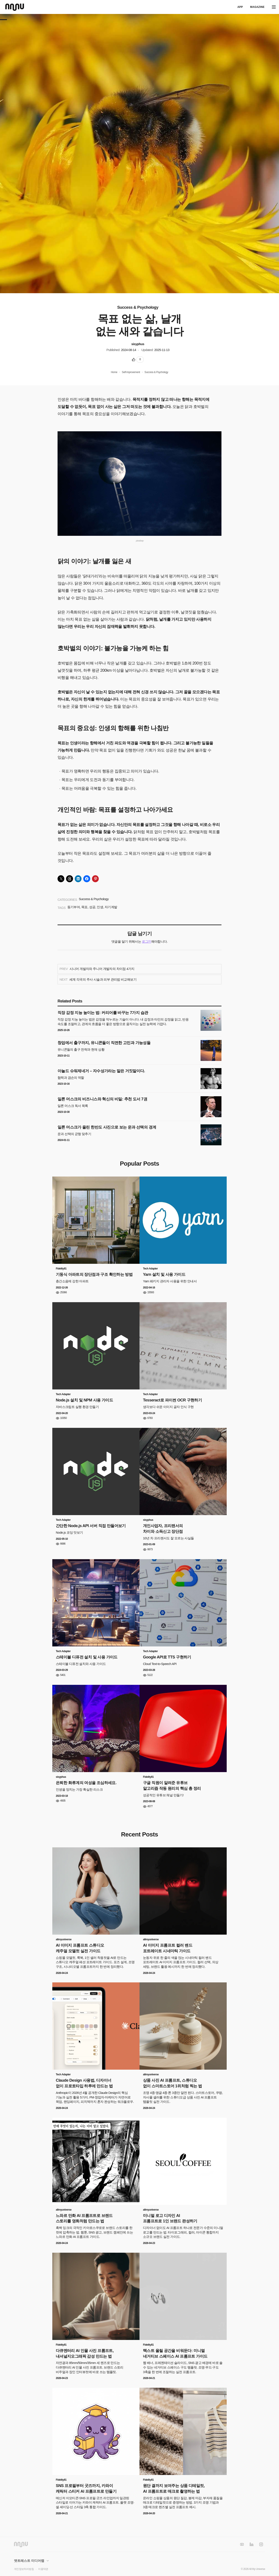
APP (240, 7)
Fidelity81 (61, 1268)
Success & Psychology (137, 307)
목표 (84, 907)
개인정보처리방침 (24, 2569)
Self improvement (131, 372)
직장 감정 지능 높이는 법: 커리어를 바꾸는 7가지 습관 (103, 1012)
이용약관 (43, 2569)
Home (114, 372)
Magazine (257, 7)
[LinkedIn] (251, 2544)
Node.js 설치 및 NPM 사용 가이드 (84, 1400)
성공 (92, 907)
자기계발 (111, 907)
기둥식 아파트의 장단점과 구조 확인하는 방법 (94, 1274)
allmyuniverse (63, 1939)
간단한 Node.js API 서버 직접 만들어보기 (91, 1525)
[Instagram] (261, 2544)
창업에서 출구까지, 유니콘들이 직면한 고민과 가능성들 (104, 1042)
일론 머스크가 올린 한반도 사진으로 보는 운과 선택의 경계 (107, 1127)
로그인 (146, 941)
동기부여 (73, 907)
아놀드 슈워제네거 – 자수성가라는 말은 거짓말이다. (101, 1071)
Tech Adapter (150, 1268)
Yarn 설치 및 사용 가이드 (164, 1274)
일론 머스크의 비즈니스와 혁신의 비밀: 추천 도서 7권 (102, 1099)
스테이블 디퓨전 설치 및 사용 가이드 (86, 1657)
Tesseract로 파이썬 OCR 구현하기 (172, 1400)
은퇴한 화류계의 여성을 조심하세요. (86, 1782)
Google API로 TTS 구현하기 (167, 1657)
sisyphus (137, 344)
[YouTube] (242, 2544)
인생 (100, 907)
